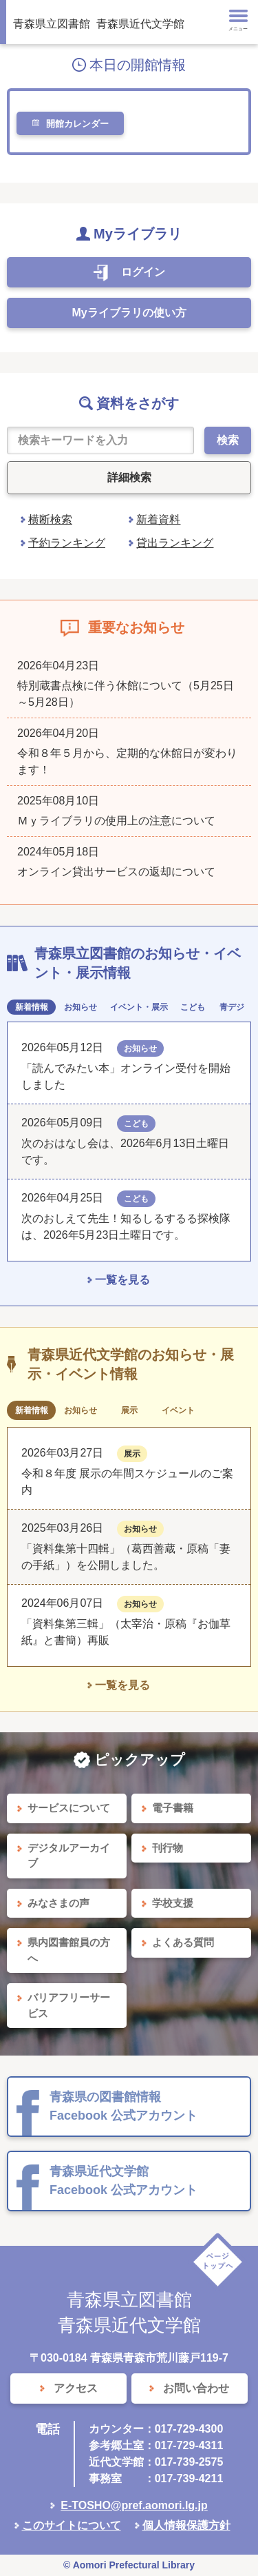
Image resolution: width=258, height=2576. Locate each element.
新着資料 (158, 519)
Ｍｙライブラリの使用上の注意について (116, 820)
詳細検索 (129, 477)
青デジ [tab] (231, 1007)
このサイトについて (71, 2525)
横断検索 (50, 519)
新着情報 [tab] (31, 1007)
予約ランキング (66, 543)
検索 (228, 440)
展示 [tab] (129, 1410)
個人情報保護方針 (186, 2525)
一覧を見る (122, 1280)
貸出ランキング (174, 543)
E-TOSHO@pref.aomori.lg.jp (134, 2505)
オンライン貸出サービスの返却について (116, 872)
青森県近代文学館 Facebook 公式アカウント (123, 2180)
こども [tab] (192, 1007)
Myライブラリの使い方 (129, 312)
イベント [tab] (178, 1410)
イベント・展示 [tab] (139, 1007)
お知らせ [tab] (80, 1007)
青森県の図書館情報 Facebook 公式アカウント (123, 2106)
